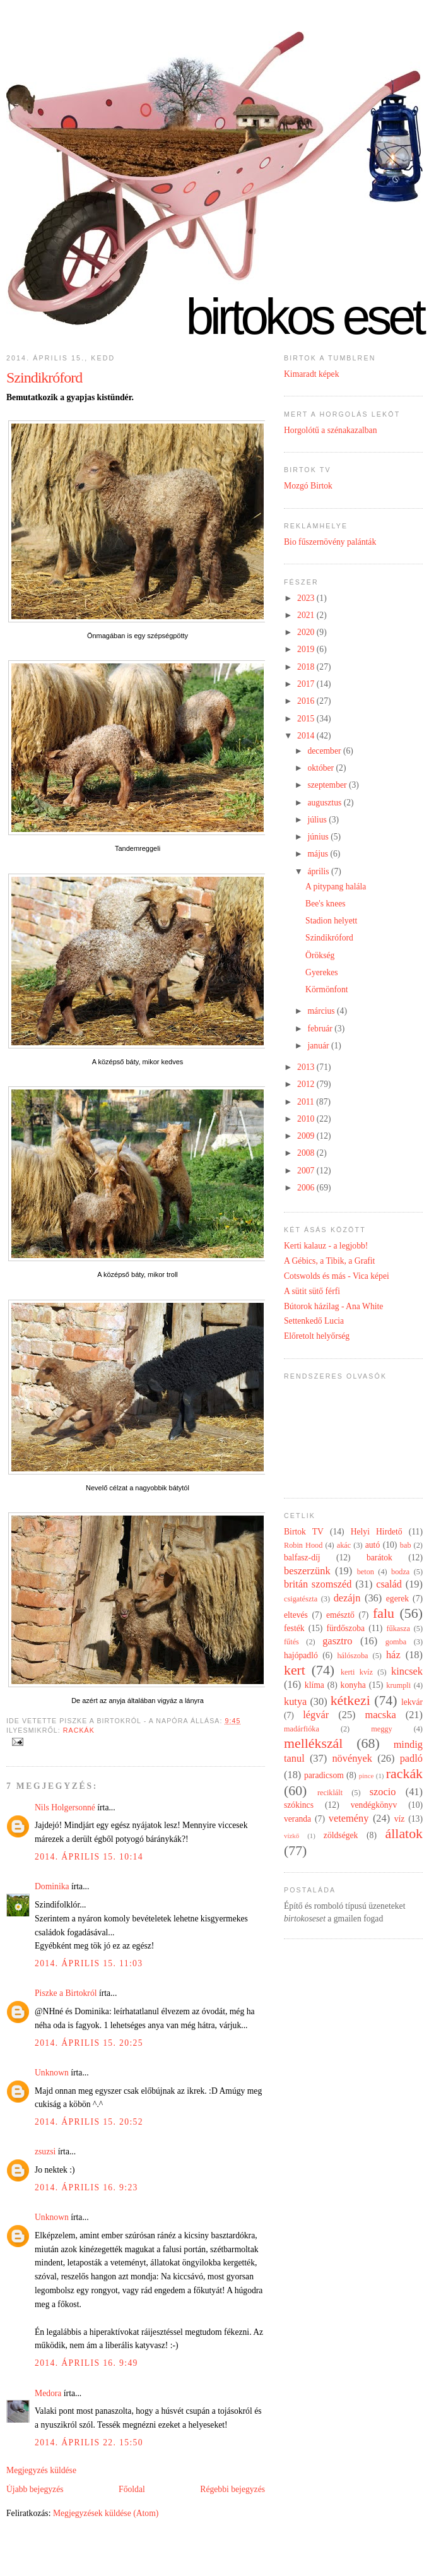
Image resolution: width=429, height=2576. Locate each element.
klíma (314, 1685)
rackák (79, 1730)
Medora (48, 2393)
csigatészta (300, 1598)
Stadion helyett (331, 920)
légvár (316, 1715)
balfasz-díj (302, 1557)
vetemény (349, 1818)
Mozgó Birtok (308, 485)
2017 (307, 684)
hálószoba (352, 1655)
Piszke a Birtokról (66, 1993)
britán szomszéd (317, 1584)
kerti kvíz (357, 1672)
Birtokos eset (304, 316)
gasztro (337, 1641)
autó (372, 1545)
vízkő (291, 1835)
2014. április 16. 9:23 (86, 2187)
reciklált (330, 1792)
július (318, 819)
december (325, 751)
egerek (397, 1598)
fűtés (291, 1641)
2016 (307, 701)
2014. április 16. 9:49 (86, 2363)
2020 (307, 632)
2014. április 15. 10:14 (89, 1856)
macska (380, 1715)
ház (393, 1655)
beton (365, 1571)
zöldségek (341, 1835)
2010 (307, 1119)
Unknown (52, 2072)
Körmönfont (326, 989)
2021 (307, 615)
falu (383, 1613)
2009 (307, 1136)
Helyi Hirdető (377, 1531)
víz (399, 1819)
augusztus (325, 802)
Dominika (52, 1886)
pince (366, 1775)
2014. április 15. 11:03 (89, 1963)
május (318, 853)
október (321, 768)
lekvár (412, 1702)
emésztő (340, 1615)
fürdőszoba (345, 1628)
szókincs (299, 1805)
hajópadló (301, 1655)
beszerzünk (307, 1571)
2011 (306, 1102)
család (389, 1584)
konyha (353, 1685)
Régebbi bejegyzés (232, 2489)
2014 (307, 735)
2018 (307, 667)
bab (405, 1545)
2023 (307, 598)
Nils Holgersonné (65, 1807)
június (319, 836)
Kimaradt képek (311, 374)
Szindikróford (44, 377)
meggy (381, 1728)
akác (344, 1545)
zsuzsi (45, 2151)
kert (294, 1670)
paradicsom (324, 1775)
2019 (307, 649)
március (322, 1011)
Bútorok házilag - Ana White (333, 1306)
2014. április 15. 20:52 (89, 2122)
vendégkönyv (374, 1805)
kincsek (407, 1671)
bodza (400, 1571)
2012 (307, 1084)
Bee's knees (325, 903)
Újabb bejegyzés (35, 2489)
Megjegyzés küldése (41, 2470)
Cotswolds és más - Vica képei (336, 1276)
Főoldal (132, 2489)
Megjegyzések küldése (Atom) (105, 2513)
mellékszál (313, 1743)
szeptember (328, 785)
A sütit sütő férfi (312, 1291)
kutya (295, 1701)
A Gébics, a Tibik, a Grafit (329, 1261)
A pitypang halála (335, 886)
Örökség (319, 955)
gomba (395, 1641)
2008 (307, 1153)
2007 (307, 1170)
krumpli (398, 1685)
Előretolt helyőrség (317, 1336)
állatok (404, 1833)
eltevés (296, 1615)
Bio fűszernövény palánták (330, 542)
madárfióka (301, 1728)
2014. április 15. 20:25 (89, 2043)
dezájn (347, 1598)
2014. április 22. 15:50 (89, 2442)
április (319, 871)
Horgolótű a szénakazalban (330, 430)
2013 (307, 1067)
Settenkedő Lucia (314, 1321)
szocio (383, 1792)
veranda (297, 1819)
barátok (379, 1557)
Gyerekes (321, 972)
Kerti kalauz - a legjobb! (326, 1245)
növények (352, 1758)
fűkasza (397, 1628)
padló (411, 1758)
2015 (307, 718)
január (319, 1045)
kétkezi (350, 1700)
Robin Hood (303, 1545)
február (320, 1028)
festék (294, 1628)
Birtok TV (304, 1531)
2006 (307, 1187)
